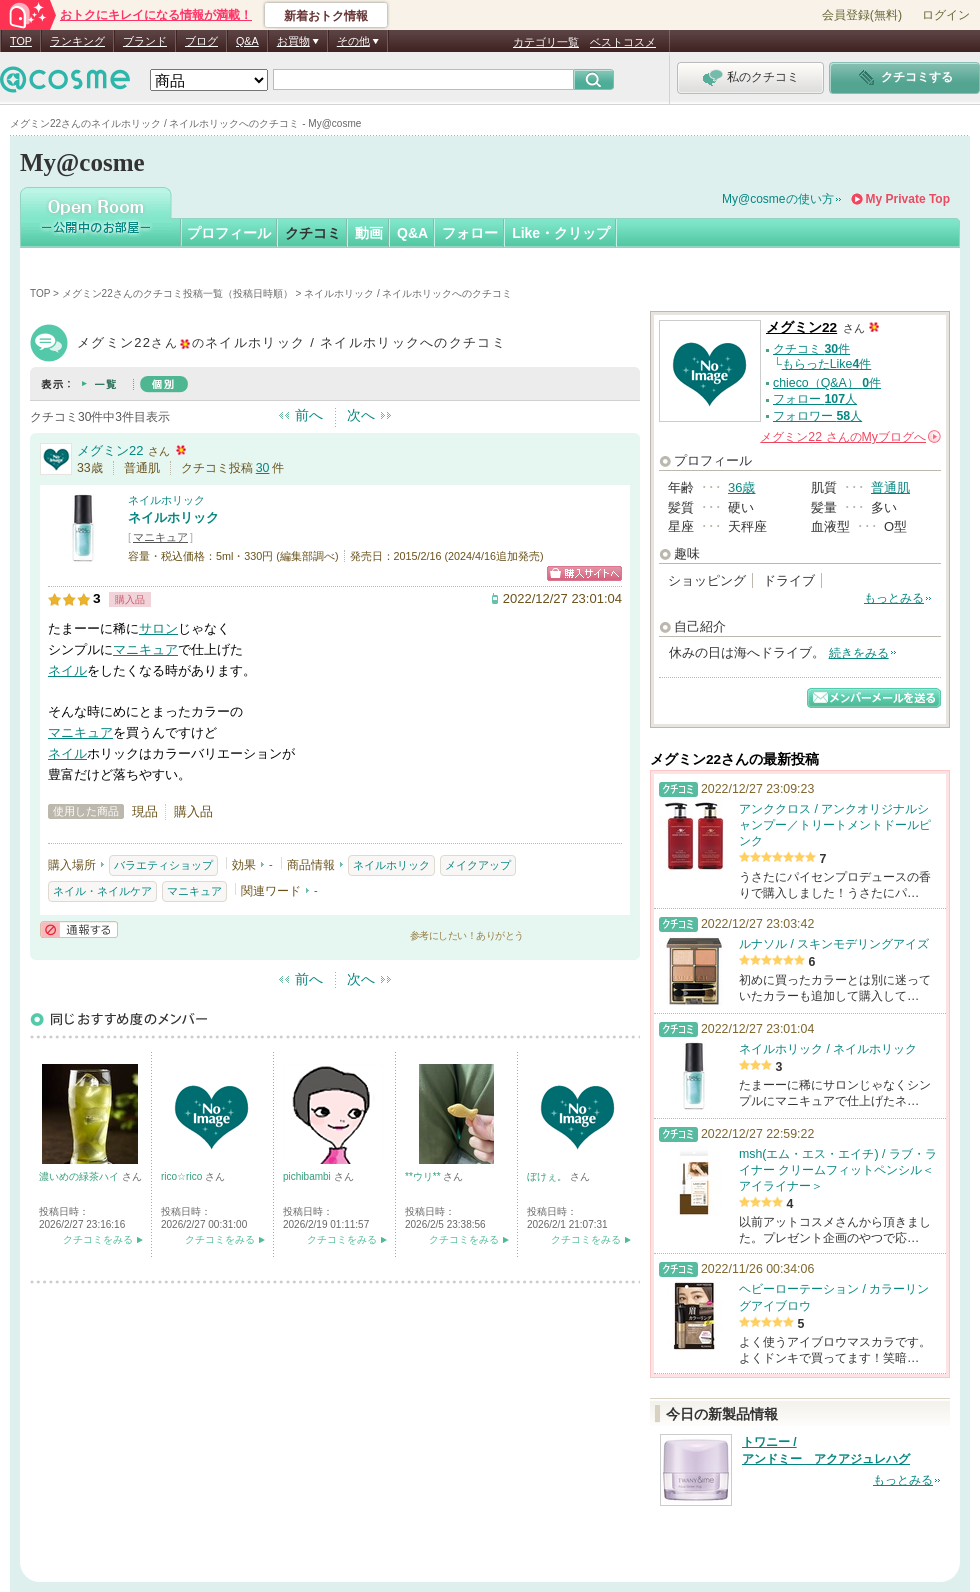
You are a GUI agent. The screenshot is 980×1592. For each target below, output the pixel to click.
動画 (369, 233)
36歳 (741, 487)
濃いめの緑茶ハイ (80, 1176)
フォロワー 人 (817, 416)
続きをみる (859, 653)
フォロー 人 (815, 399)
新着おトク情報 (326, 16)
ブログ (201, 41)
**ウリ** (424, 1176)
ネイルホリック (166, 500)
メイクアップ (478, 865)
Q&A (247, 41)
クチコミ (313, 233)
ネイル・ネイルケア (102, 891)
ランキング (77, 41)
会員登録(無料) (862, 15)
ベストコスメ (623, 42)
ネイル (67, 670)
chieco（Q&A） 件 (827, 383)
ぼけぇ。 (548, 1176)
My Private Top (908, 199)
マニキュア (160, 537)
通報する (79, 929)
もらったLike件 (827, 364)
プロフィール (229, 233)
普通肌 (890, 487)
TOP (21, 41)
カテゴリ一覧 (546, 42)
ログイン (946, 15)
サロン (158, 628)
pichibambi (308, 1176)
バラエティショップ (163, 865)
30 (263, 468)
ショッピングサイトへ (584, 573)
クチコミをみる (98, 1239)
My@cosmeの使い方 (778, 199)
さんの (850, 437)
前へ (309, 415)
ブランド (145, 41)
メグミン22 (110, 450)
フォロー (470, 233)
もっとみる (894, 598)
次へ (361, 415)
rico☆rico (183, 1176)
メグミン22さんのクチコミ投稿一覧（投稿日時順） (177, 293)
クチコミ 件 (811, 349)
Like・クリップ (561, 233)
